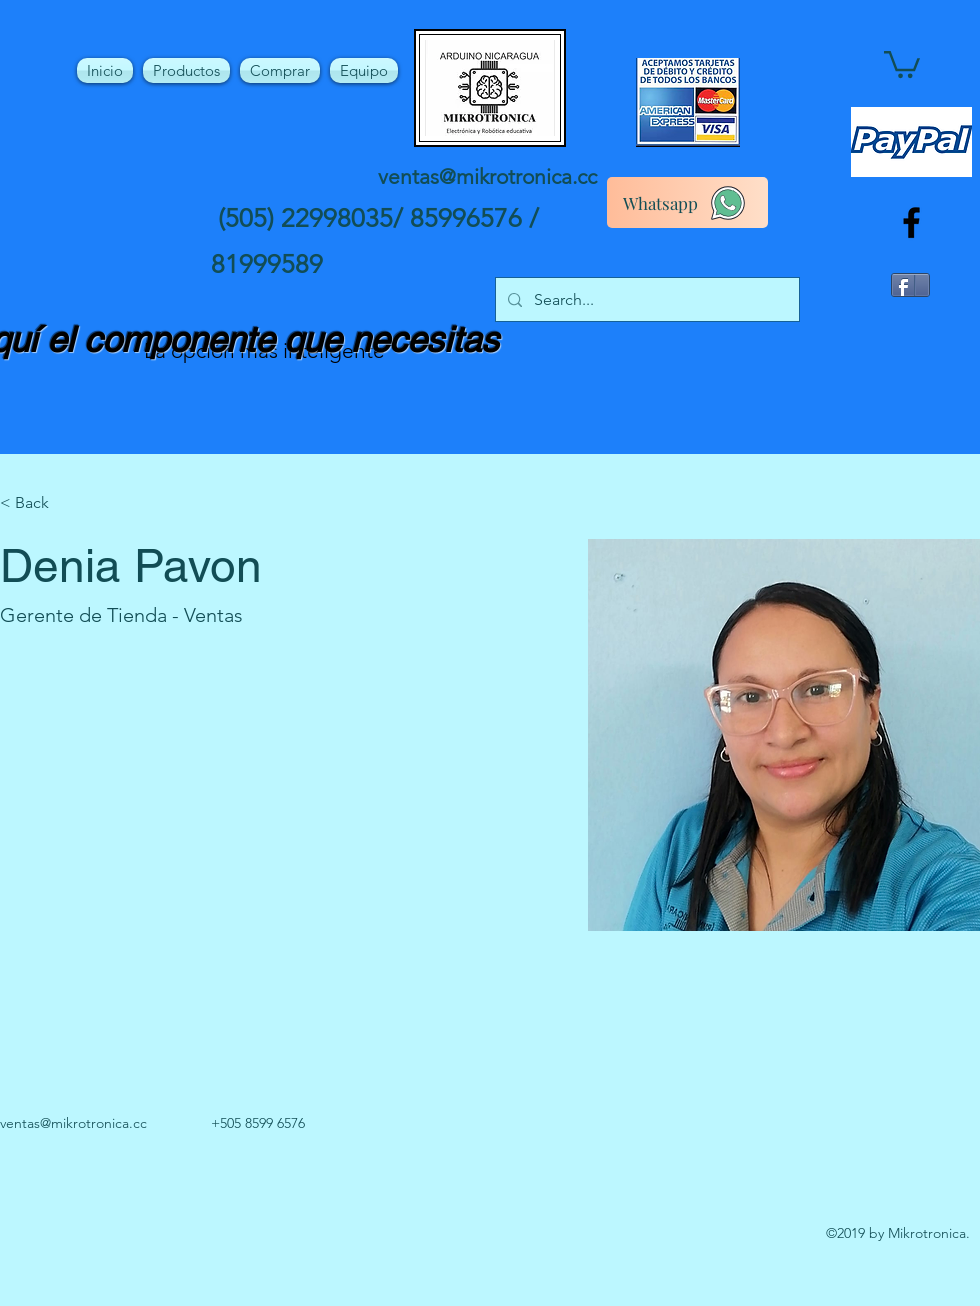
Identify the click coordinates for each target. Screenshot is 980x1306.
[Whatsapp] (687, 202)
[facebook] (911, 222)
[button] (902, 63)
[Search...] (645, 300)
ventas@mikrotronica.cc (487, 176)
